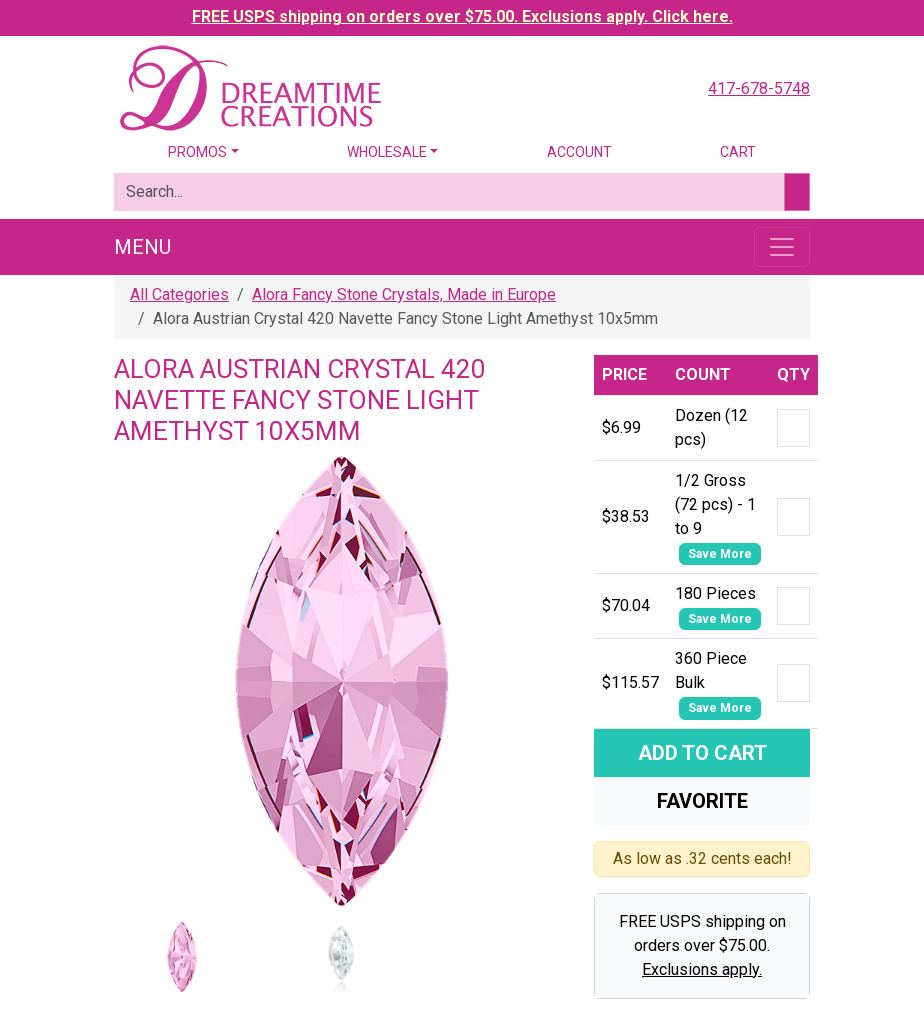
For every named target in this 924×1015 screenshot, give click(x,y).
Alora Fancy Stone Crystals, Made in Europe (404, 294)
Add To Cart (702, 753)
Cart (738, 152)
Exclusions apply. (702, 969)
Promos (197, 152)
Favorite (702, 801)
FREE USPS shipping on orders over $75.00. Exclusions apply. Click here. (462, 16)
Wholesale (387, 152)
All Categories (179, 294)
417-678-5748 (759, 88)
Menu (142, 247)
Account (579, 152)
